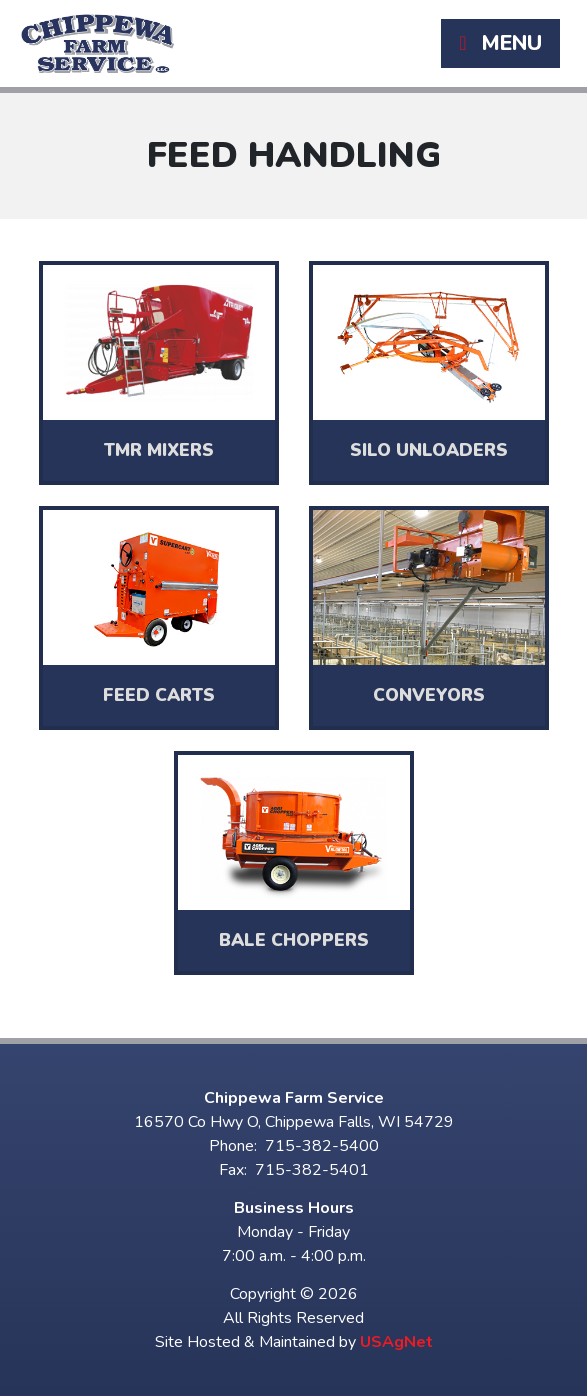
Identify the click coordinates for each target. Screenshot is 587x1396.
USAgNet (396, 1342)
